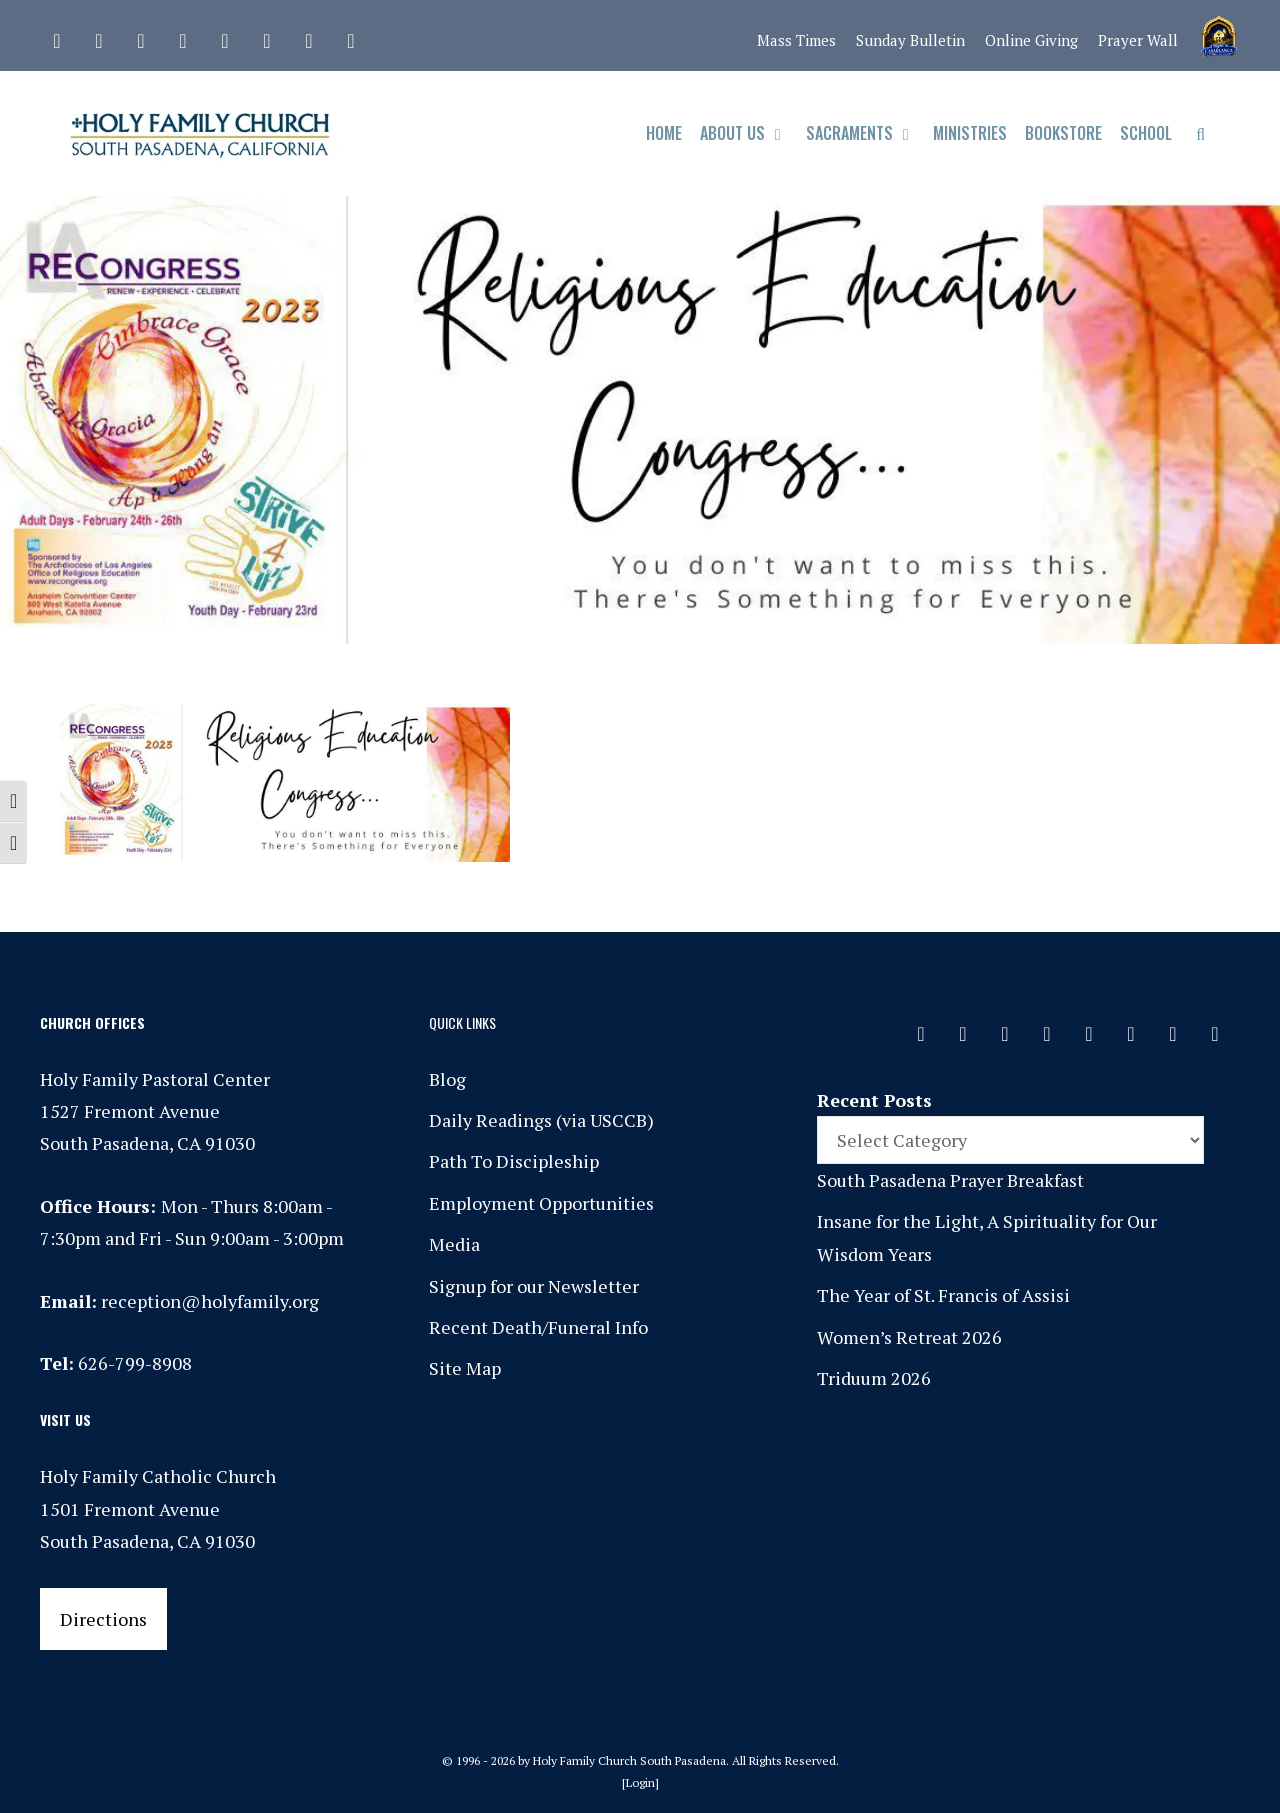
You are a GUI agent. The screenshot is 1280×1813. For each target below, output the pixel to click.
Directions (103, 1619)
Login (640, 1782)
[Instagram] (141, 36)
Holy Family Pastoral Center (155, 1079)
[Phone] (183, 36)
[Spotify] (225, 36)
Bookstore (1063, 133)
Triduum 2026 (874, 1378)
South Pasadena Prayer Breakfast (950, 1180)
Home (664, 133)
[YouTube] (309, 36)
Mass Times (796, 40)
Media (454, 1244)
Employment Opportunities (541, 1203)
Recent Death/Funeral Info (538, 1327)
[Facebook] (99, 36)
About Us (748, 133)
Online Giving (1031, 40)
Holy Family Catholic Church (158, 1476)
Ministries (970, 133)
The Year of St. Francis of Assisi (943, 1295)
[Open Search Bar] (1200, 133)
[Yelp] (351, 36)
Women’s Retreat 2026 (909, 1337)
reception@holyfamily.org (210, 1301)
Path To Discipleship (514, 1161)
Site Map (465, 1368)
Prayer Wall (1138, 40)
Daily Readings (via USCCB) (541, 1120)
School (1146, 133)
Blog (447, 1079)
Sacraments (865, 133)
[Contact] (57, 36)
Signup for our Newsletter (534, 1286)
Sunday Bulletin (910, 40)
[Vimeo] (267, 36)
